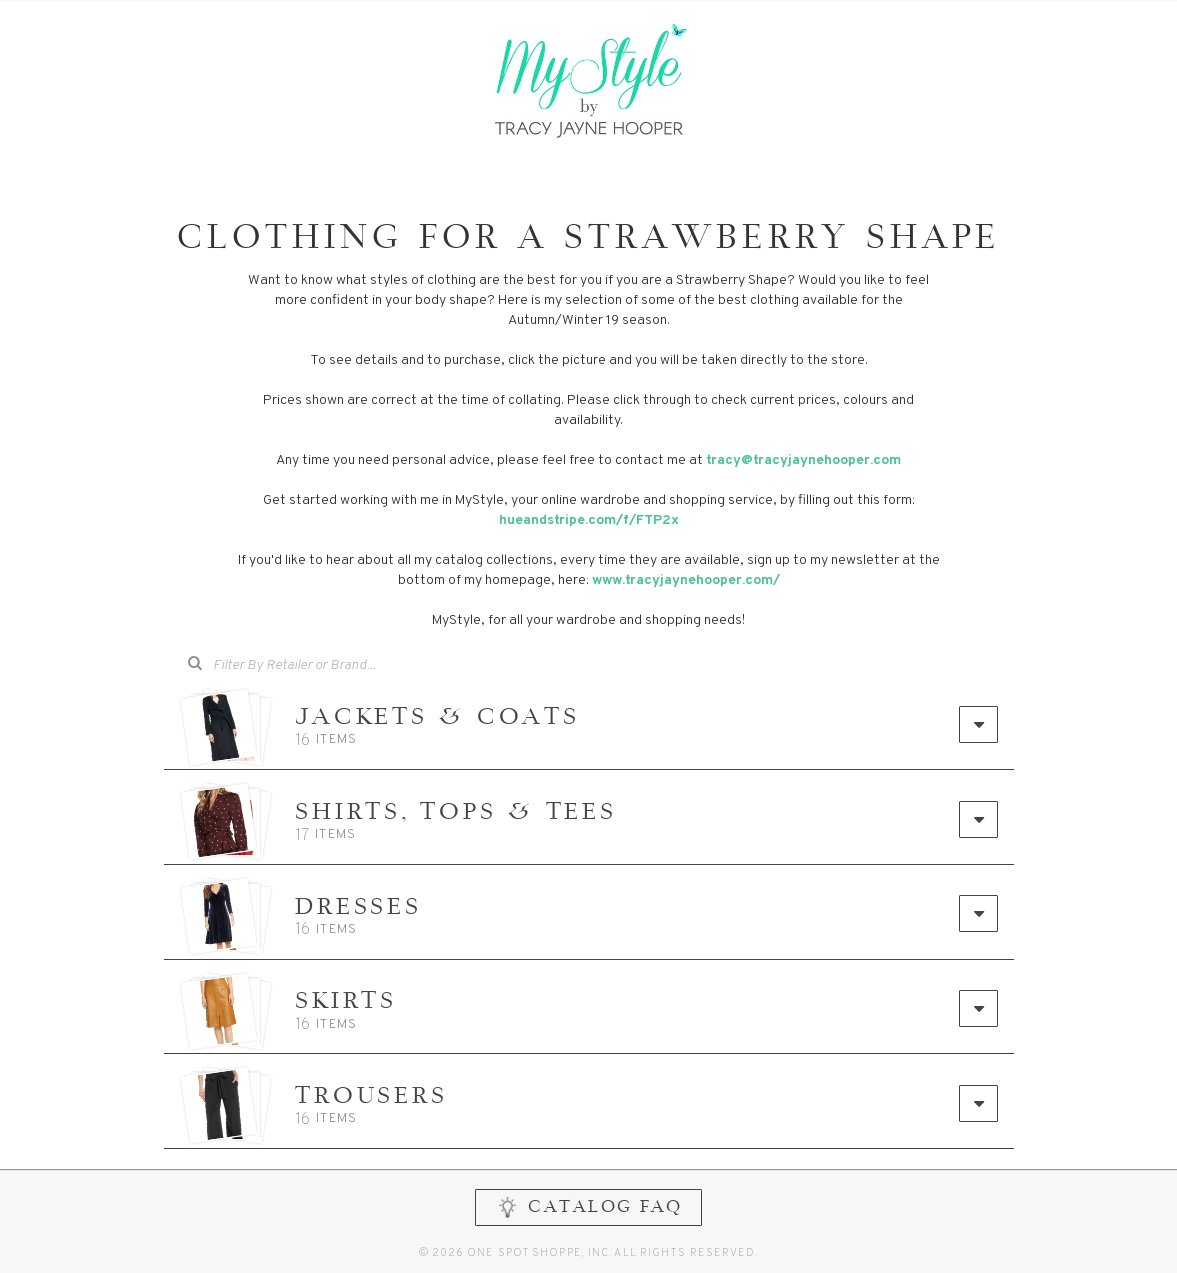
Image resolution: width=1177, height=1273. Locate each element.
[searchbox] (322, 663)
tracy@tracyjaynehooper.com (803, 460)
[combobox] (308, 666)
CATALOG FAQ (588, 1208)
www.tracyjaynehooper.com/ (686, 580)
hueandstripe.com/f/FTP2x (589, 520)
